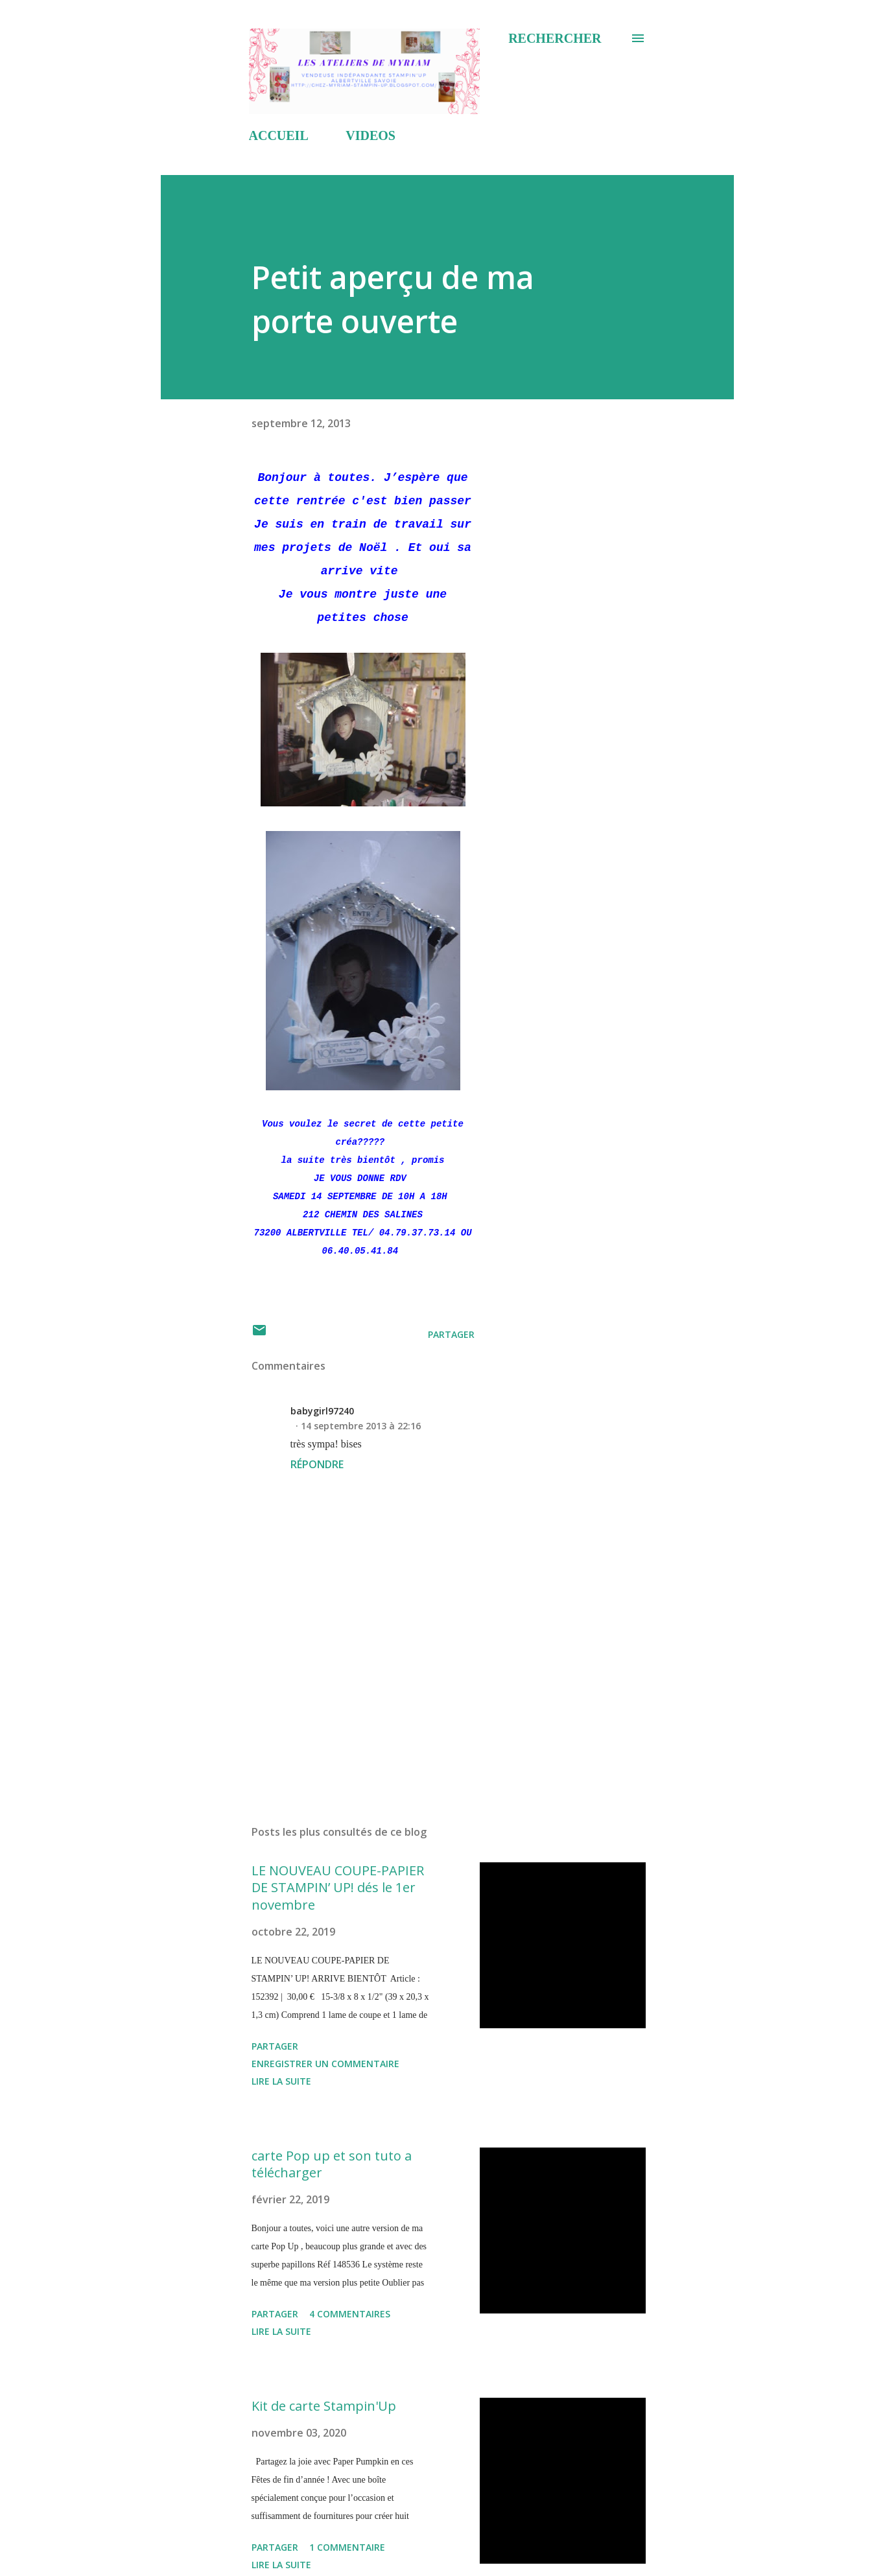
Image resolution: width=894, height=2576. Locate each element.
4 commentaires (349, 2314)
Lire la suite (281, 2081)
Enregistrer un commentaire (325, 2063)
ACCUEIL (279, 135)
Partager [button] (451, 1334)
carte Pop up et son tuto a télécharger (332, 2164)
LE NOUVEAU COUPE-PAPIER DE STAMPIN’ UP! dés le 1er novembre (338, 1888)
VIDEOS (370, 135)
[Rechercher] (554, 38)
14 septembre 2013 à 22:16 (361, 1426)
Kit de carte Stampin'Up (324, 2406)
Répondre (317, 1464)
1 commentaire (347, 2547)
